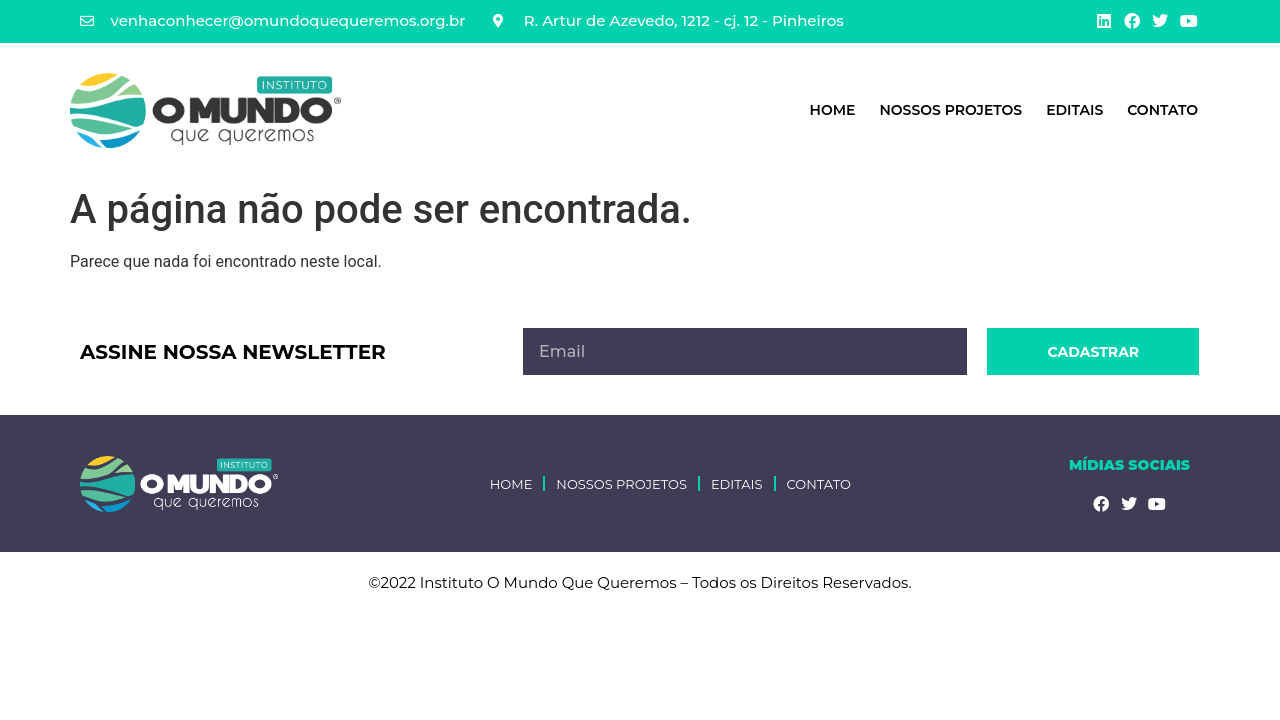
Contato (1162, 110)
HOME (833, 110)
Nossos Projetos (950, 110)
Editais (1074, 110)
